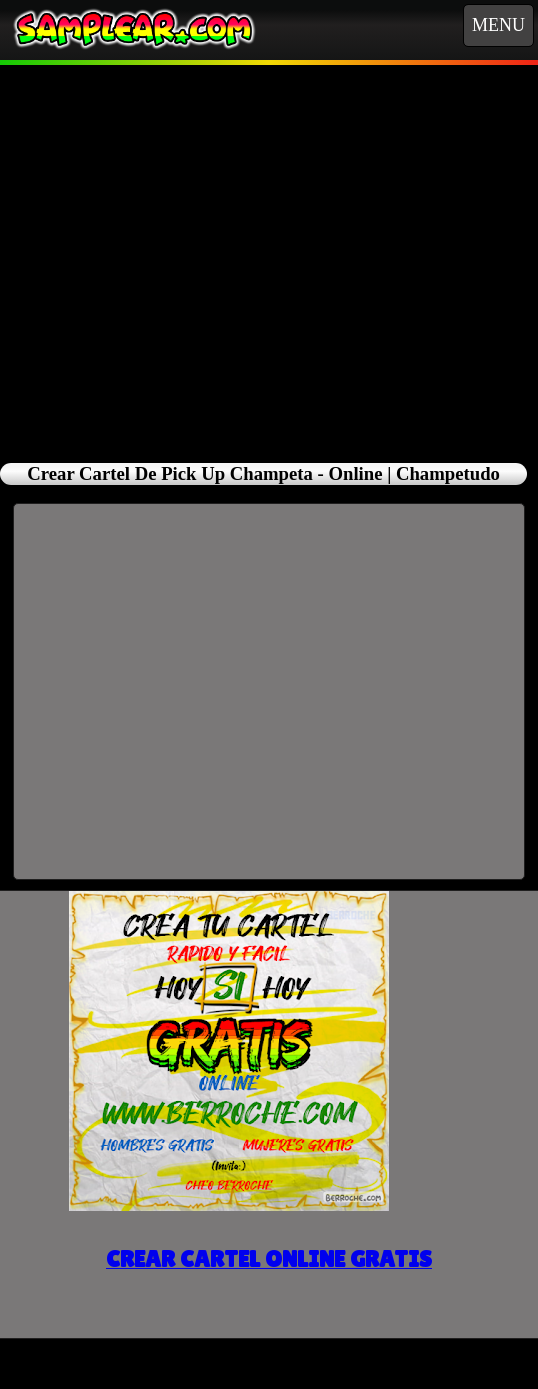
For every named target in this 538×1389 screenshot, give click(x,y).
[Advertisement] (269, 252)
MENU (498, 25)
